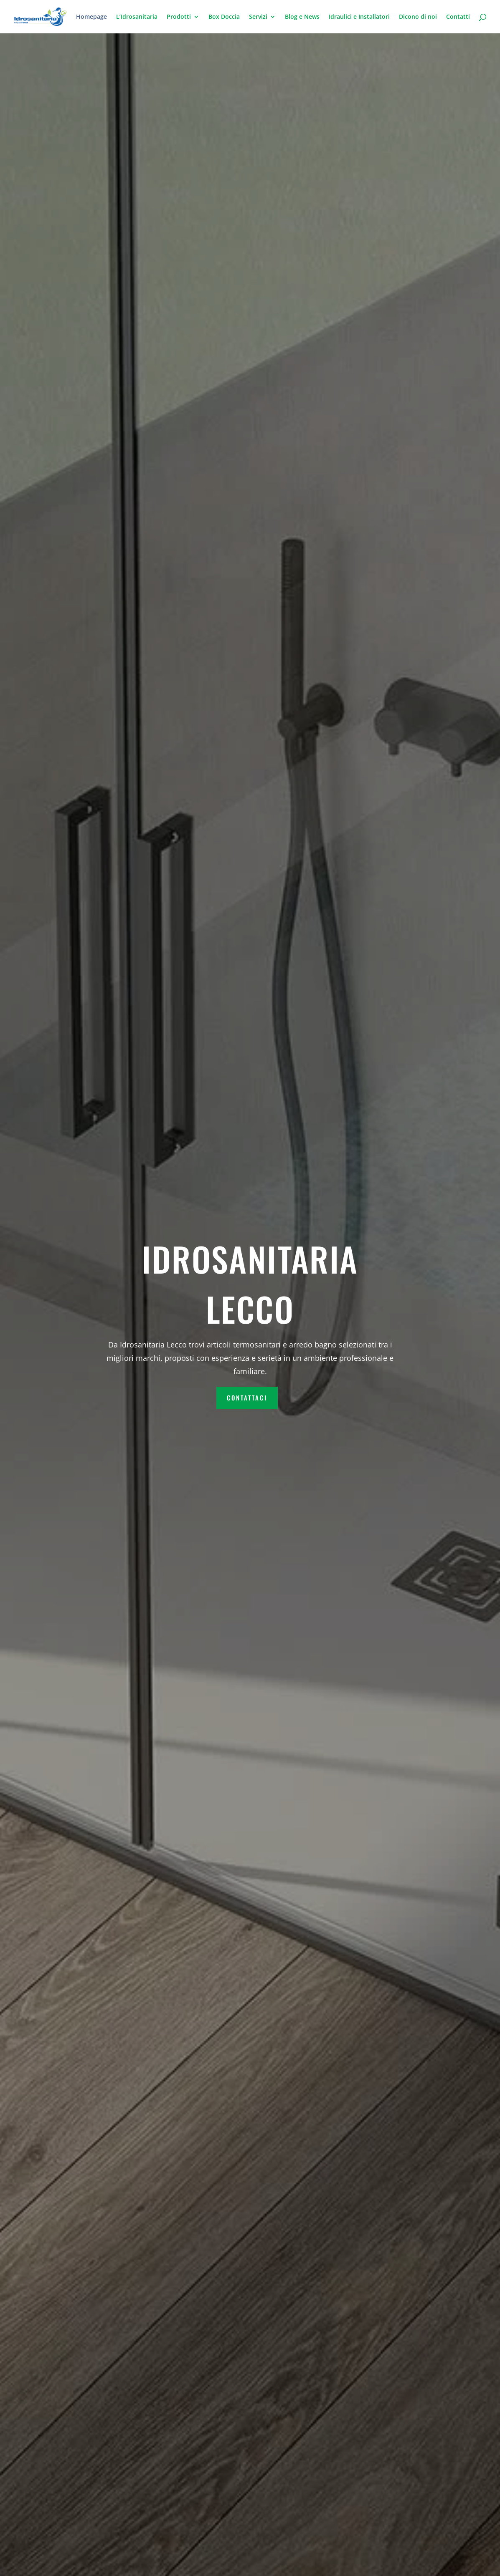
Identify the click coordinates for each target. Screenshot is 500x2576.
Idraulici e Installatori (359, 17)
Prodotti (179, 17)
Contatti (458, 17)
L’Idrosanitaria (136, 17)
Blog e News (302, 17)
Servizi (258, 17)
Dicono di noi (418, 17)
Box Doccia (224, 17)
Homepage (91, 17)
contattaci (247, 1397)
